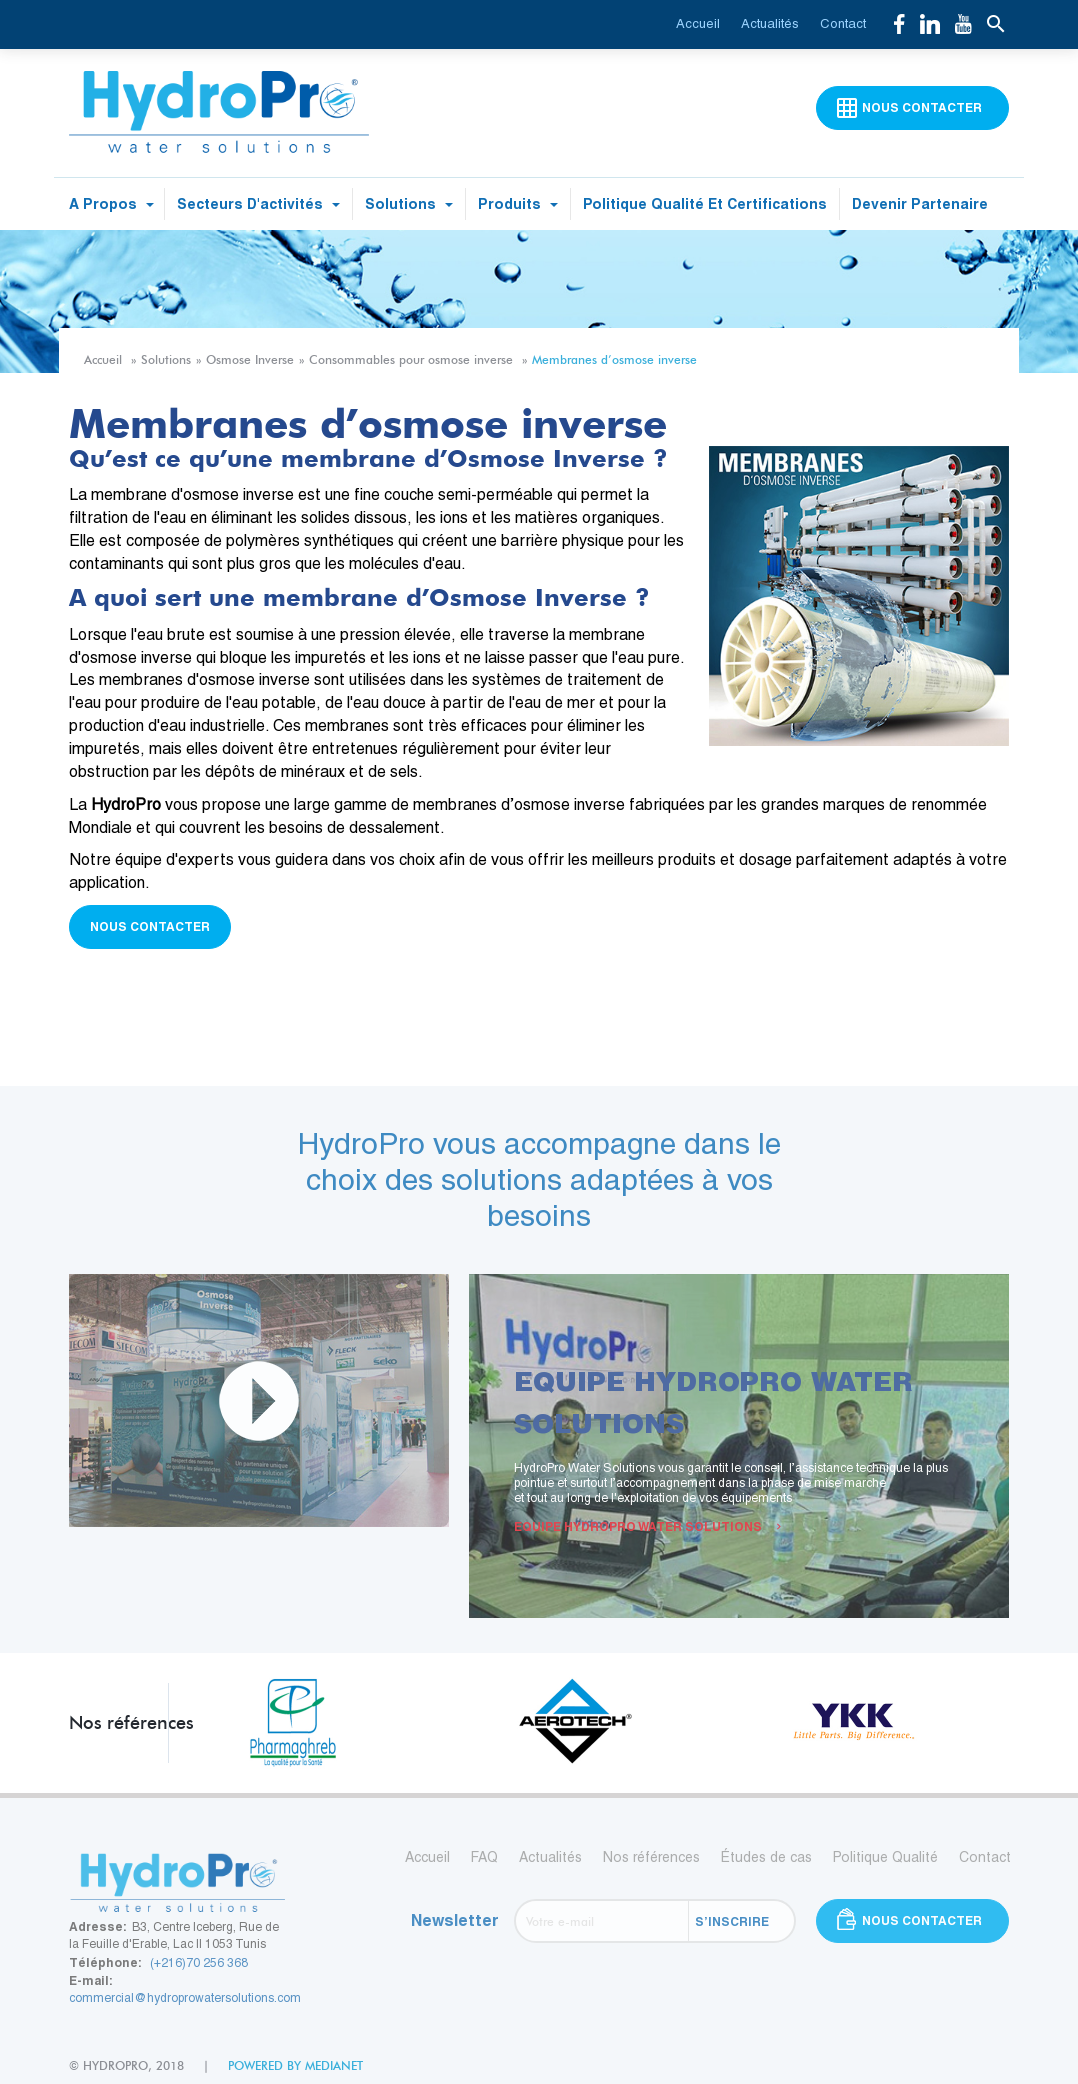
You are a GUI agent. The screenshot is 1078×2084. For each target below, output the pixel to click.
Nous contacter (150, 926)
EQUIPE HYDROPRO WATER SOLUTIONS (647, 1526)
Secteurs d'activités (258, 204)
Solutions (409, 204)
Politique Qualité (885, 1857)
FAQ (484, 1857)
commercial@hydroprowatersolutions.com (185, 1998)
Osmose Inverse (250, 359)
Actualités (770, 23)
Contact (843, 23)
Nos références (651, 1857)
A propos (111, 204)
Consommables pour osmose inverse (411, 359)
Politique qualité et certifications (705, 204)
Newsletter (455, 1920)
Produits (518, 204)
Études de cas (766, 1857)
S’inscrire (732, 1921)
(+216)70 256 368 (199, 1963)
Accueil (698, 23)
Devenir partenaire (920, 204)
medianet (334, 2065)
